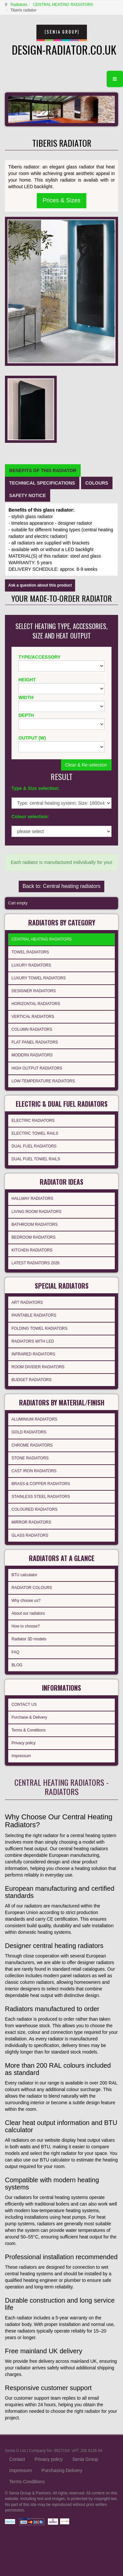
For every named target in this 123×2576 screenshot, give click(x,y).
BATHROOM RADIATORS (34, 1224)
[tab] (43, 470)
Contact (17, 2459)
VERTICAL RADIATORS (32, 1016)
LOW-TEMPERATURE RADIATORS (43, 1081)
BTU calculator (24, 1575)
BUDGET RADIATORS (31, 1379)
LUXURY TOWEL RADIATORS (38, 978)
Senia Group (85, 2459)
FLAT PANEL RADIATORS (34, 1042)
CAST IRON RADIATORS (33, 1471)
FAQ (15, 1652)
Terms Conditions (27, 2481)
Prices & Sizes (61, 200)
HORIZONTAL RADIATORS (35, 1003)
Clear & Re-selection (86, 765)
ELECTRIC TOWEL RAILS (34, 1133)
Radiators (18, 4)
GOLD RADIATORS (28, 1432)
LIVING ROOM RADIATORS (36, 1211)
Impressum (21, 1756)
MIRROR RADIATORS (31, 1522)
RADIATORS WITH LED (32, 1341)
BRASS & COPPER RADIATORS (40, 1483)
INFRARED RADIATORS (33, 1354)
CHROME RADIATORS (32, 1445)
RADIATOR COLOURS (31, 1587)
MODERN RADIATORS (32, 1055)
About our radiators (28, 1613)
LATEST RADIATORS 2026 (35, 1263)
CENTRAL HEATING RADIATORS (63, 4)
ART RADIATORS (27, 1302)
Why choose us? (26, 1600)
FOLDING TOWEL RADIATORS (39, 1328)
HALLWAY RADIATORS (32, 1198)
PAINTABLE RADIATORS (33, 1315)
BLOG (16, 1665)
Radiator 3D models (28, 1639)
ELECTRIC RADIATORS (33, 1120)
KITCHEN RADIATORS (31, 1250)
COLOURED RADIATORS (34, 1509)
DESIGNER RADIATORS (33, 991)
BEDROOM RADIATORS (33, 1237)
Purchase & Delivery (29, 1717)
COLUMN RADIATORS (31, 1029)
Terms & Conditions (28, 1730)
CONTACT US (24, 1704)
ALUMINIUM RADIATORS (34, 1419)
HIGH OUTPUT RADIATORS (36, 1068)
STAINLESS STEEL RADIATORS (40, 1496)
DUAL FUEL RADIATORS (33, 1146)
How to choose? (25, 1626)
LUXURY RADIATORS (31, 965)
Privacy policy (23, 1743)
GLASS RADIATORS (29, 1535)
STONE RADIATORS (30, 1458)
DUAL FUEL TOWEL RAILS (35, 1159)
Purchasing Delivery (62, 2470)
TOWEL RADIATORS (30, 952)
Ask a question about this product (40, 585)
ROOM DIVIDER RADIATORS (38, 1367)
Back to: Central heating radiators (61, 886)
